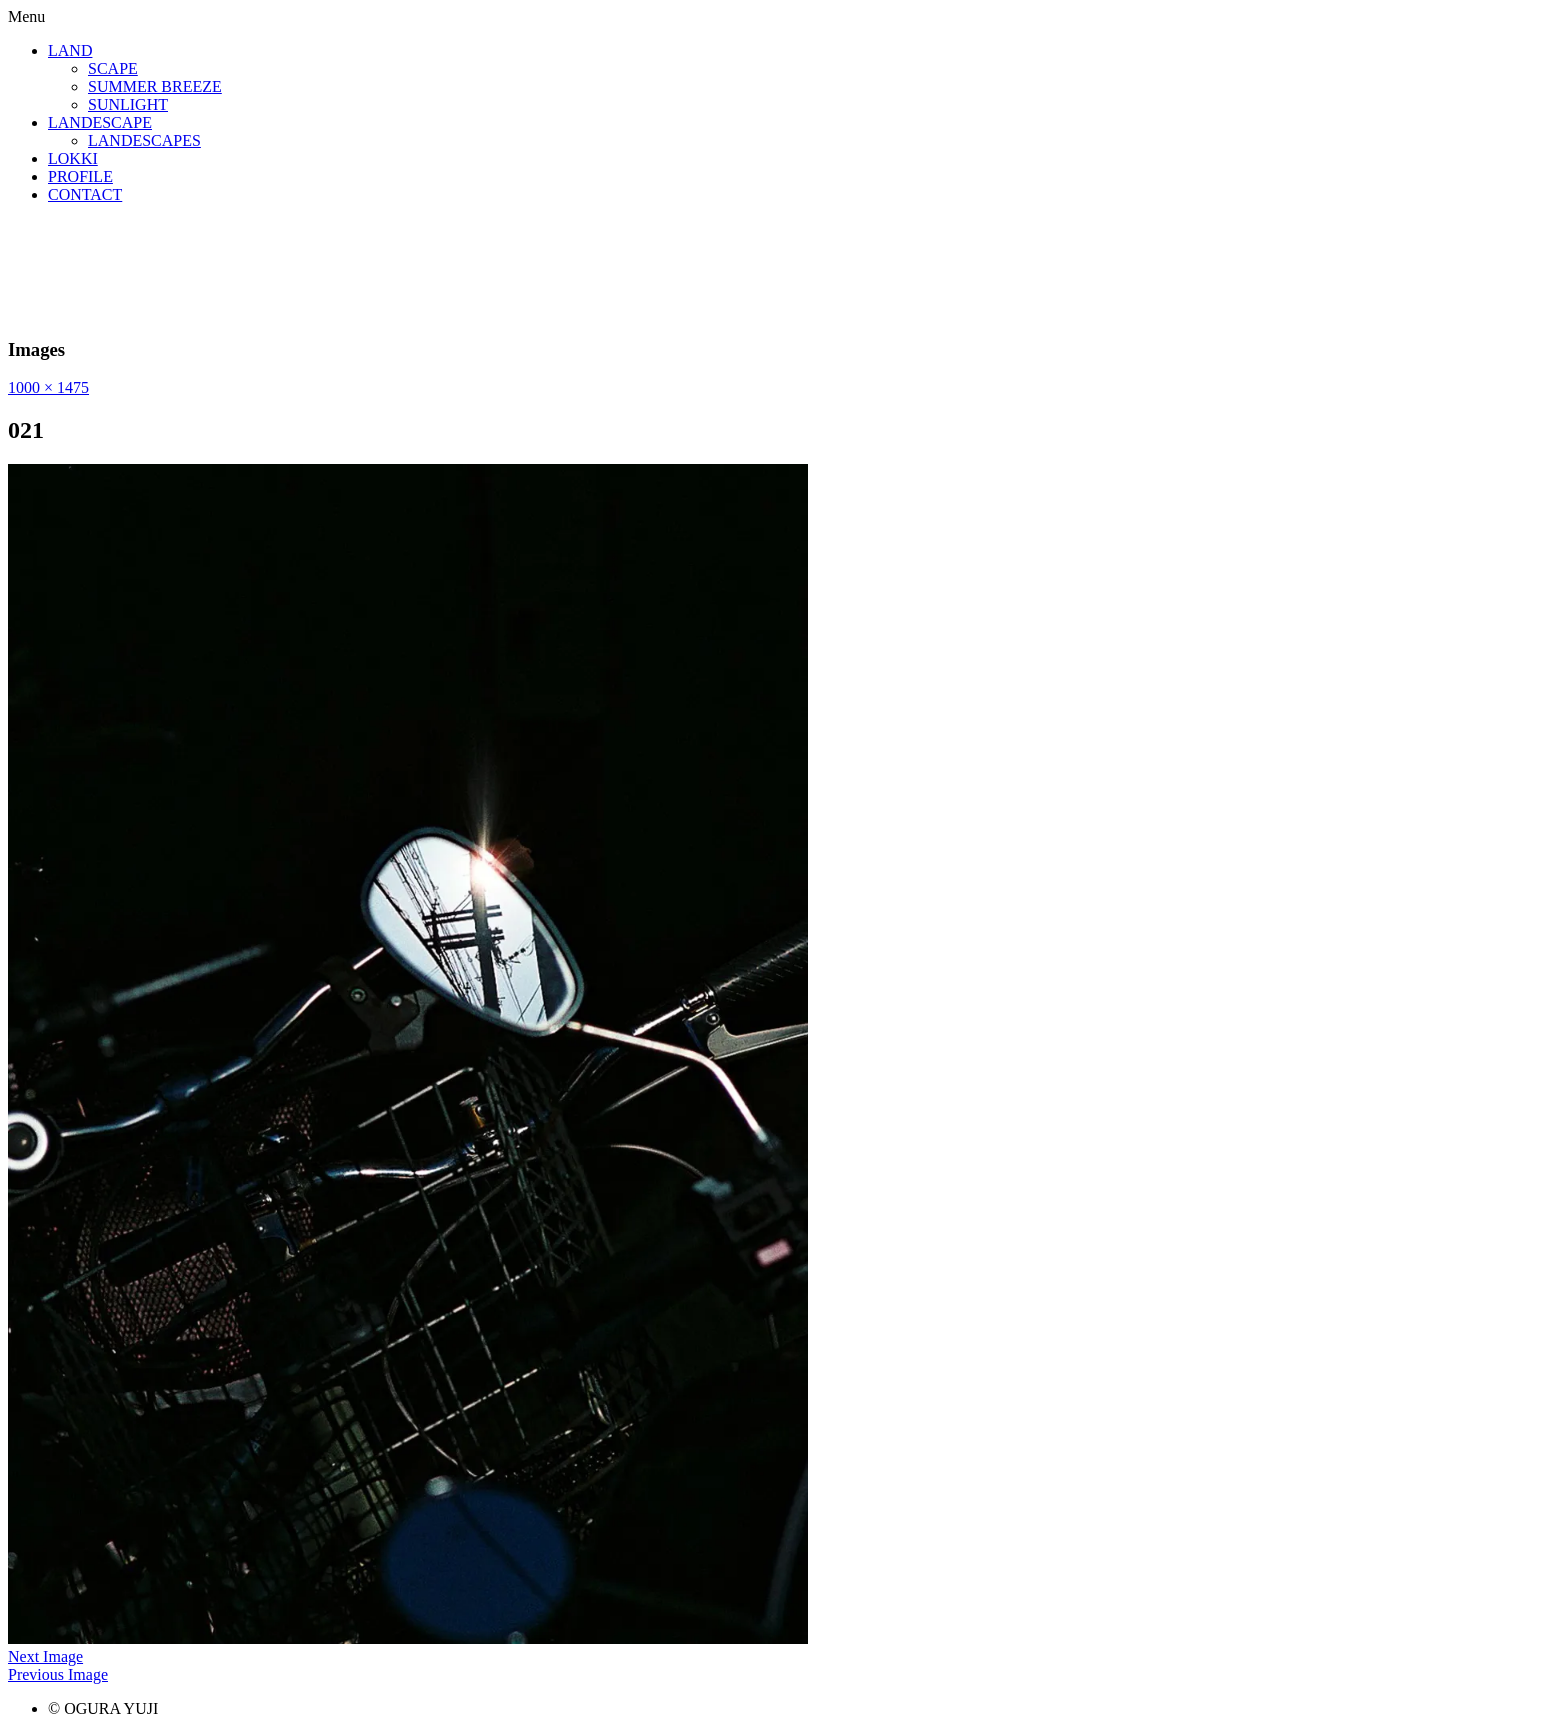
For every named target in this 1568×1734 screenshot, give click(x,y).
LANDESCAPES (144, 140)
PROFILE (80, 176)
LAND (70, 50)
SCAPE (113, 68)
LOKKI (73, 158)
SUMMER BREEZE (155, 86)
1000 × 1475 (48, 387)
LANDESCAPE (100, 122)
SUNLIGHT (128, 104)
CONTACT (85, 194)
